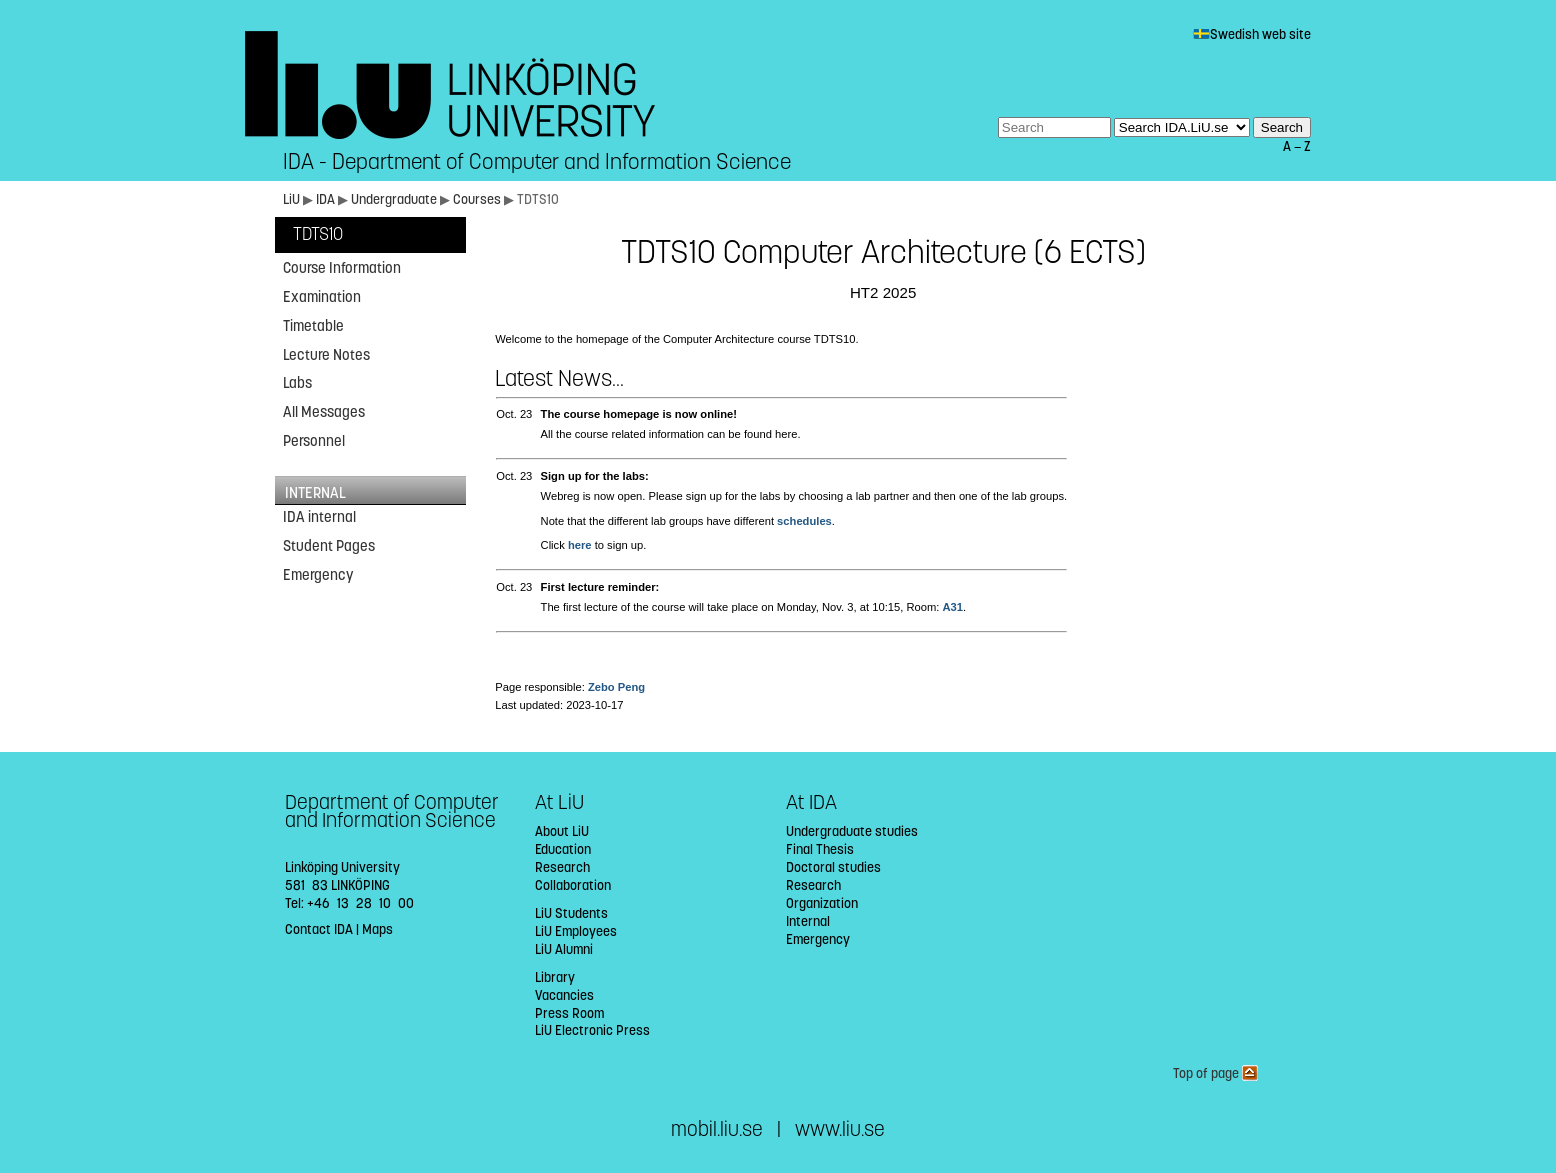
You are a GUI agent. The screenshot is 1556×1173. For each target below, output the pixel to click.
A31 (952, 607)
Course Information (342, 268)
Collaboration (573, 885)
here (580, 545)
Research (562, 867)
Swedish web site (1252, 34)
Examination (322, 297)
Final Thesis (820, 849)
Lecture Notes (326, 355)
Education (563, 849)
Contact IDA (319, 929)
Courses (477, 199)
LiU (291, 199)
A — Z (1297, 146)
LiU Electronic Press (592, 1030)
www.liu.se (840, 1129)
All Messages (324, 412)
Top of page (1215, 1073)
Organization (822, 903)
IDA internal (319, 517)
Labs (297, 383)
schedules (804, 521)
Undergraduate (394, 199)
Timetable (313, 326)
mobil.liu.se (717, 1129)
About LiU (562, 831)
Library (555, 977)
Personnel (314, 441)
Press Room (569, 1013)
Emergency (318, 575)
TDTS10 (318, 234)
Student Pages (329, 546)
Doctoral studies (833, 867)
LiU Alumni (564, 949)
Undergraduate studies (852, 831)
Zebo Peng (616, 687)
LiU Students (571, 913)
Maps (377, 929)
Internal (808, 921)
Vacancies (564, 995)
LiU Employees (576, 931)
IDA (325, 199)
